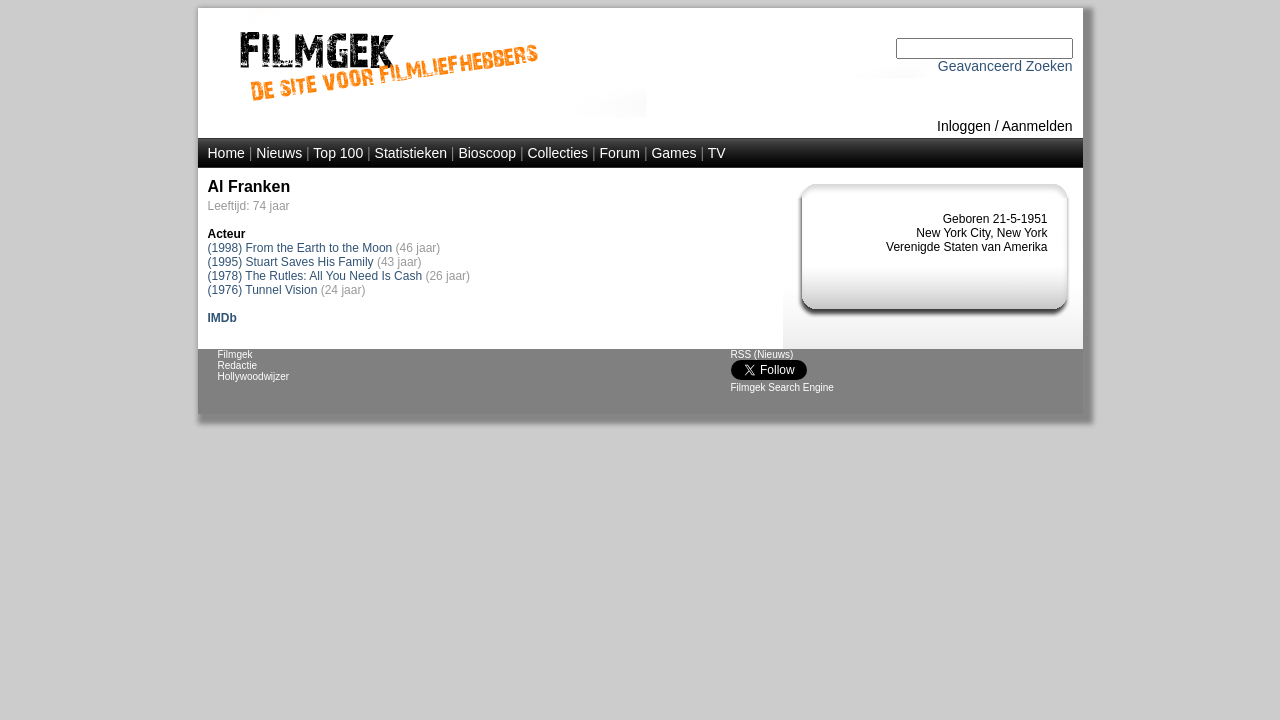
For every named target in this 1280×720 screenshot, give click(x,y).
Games (673, 153)
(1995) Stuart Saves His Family (291, 262)
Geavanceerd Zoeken (1005, 66)
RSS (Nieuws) (762, 354)
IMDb (222, 318)
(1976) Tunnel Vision (263, 290)
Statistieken (411, 153)
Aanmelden (1037, 126)
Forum (620, 153)
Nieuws (279, 153)
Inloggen (964, 126)
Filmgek (235, 354)
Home (226, 153)
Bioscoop (487, 153)
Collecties (557, 153)
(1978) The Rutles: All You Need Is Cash (315, 276)
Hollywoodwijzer (254, 376)
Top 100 (338, 153)
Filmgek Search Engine (782, 387)
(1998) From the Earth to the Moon (300, 248)
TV (717, 153)
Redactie (237, 365)
